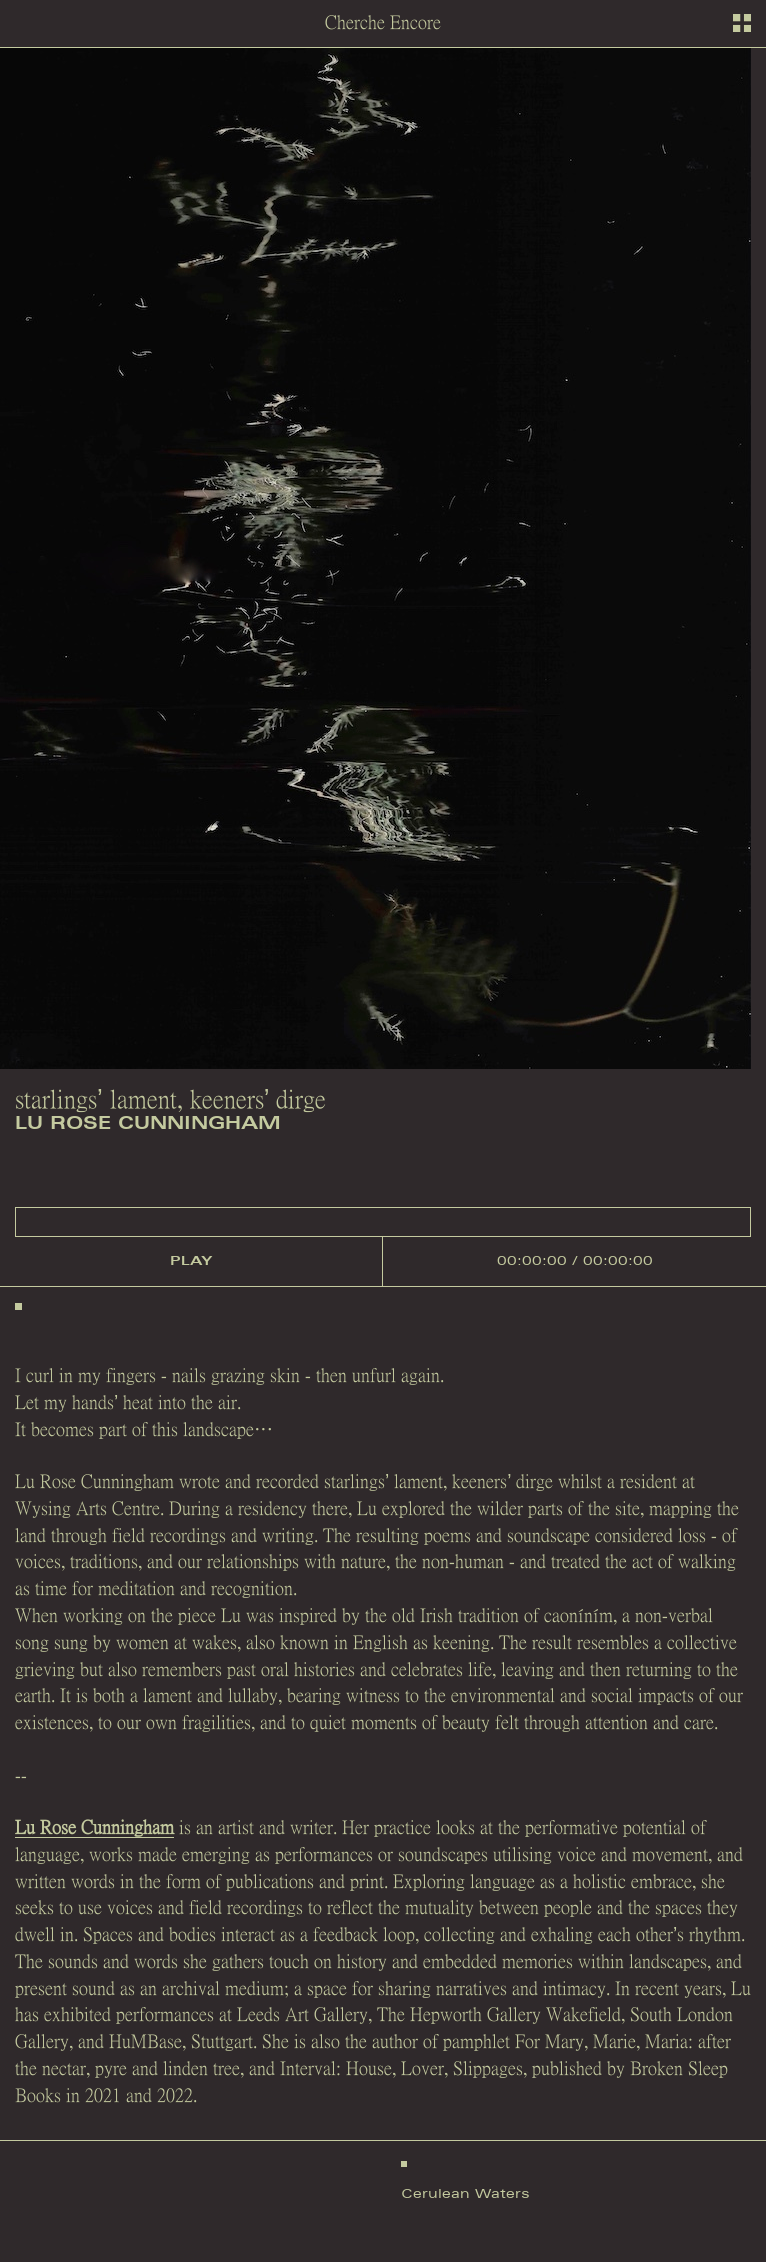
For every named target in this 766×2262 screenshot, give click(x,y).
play (191, 1260)
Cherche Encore (383, 22)
